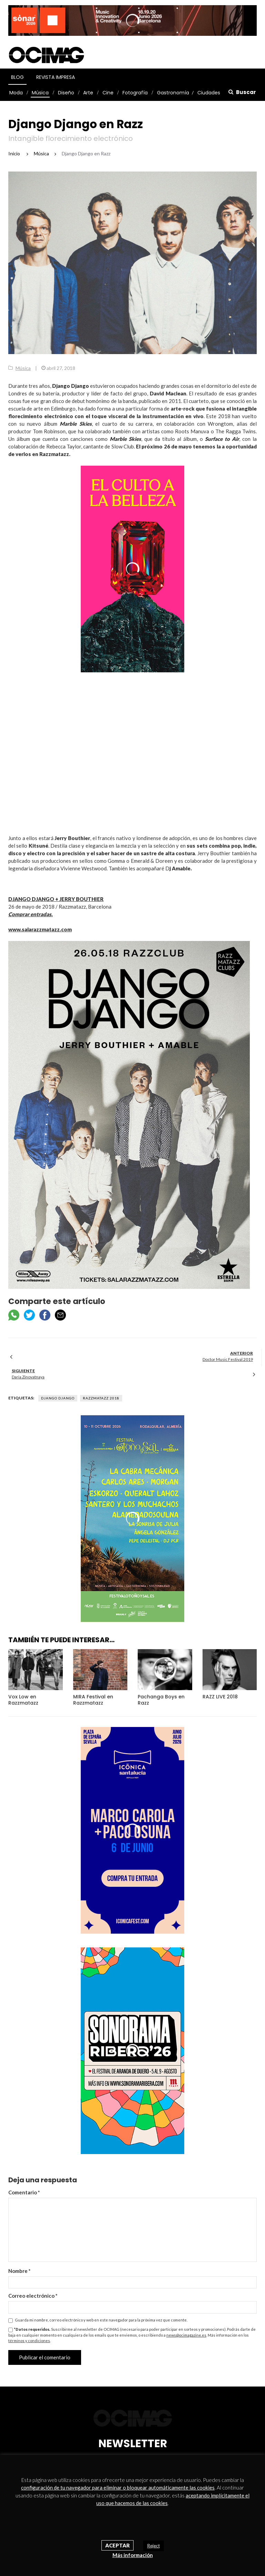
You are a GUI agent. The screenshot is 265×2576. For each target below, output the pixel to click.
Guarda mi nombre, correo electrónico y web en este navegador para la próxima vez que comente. (101, 2320)
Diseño (66, 92)
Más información (132, 2555)
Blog (17, 77)
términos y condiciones (29, 2340)
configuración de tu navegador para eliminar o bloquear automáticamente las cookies (118, 2487)
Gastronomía (173, 92)
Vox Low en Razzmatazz (23, 1699)
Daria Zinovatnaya (28, 1376)
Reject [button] (153, 2545)
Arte (88, 92)
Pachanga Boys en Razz (161, 1699)
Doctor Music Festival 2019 (228, 1359)
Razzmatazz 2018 (101, 1398)
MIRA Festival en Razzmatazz (93, 1699)
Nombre (19, 2271)
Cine (108, 92)
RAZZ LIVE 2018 (220, 1696)
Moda (16, 92)
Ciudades (208, 92)
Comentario (24, 2192)
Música (40, 92)
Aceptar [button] (117, 2545)
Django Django (58, 1398)
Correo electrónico (33, 2296)
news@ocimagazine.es (186, 2335)
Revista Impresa (55, 77)
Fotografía (135, 92)
